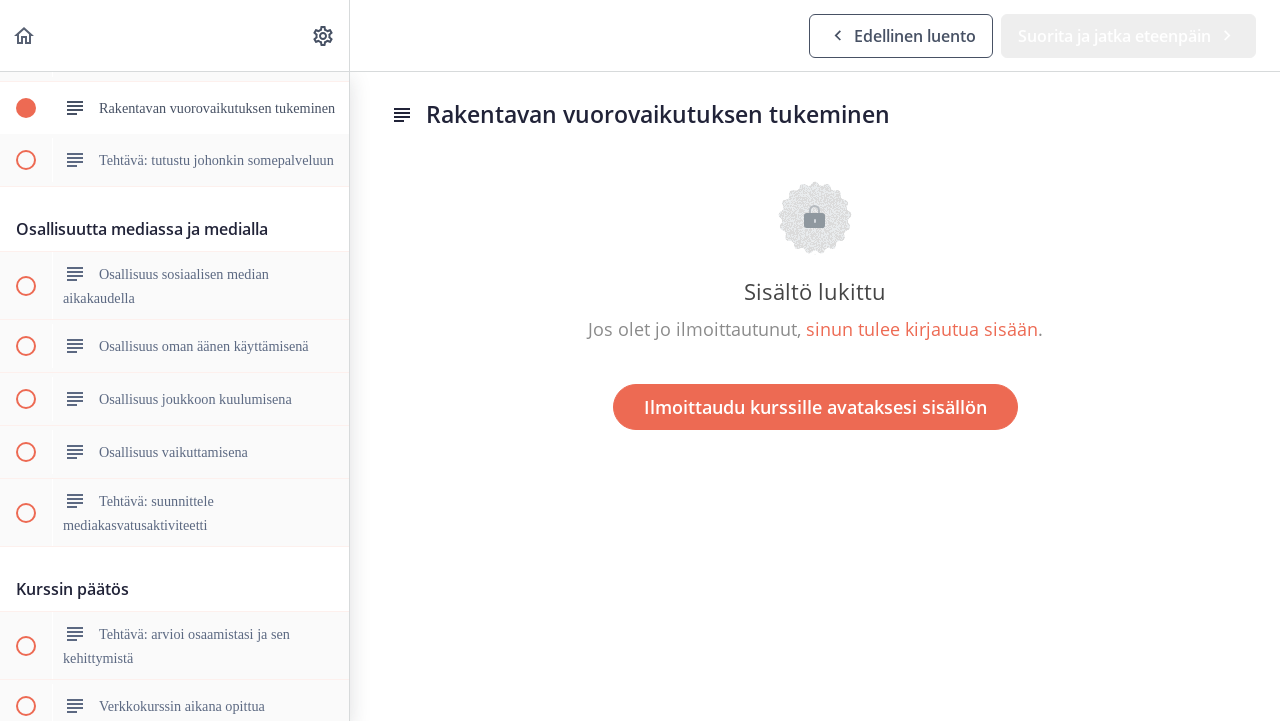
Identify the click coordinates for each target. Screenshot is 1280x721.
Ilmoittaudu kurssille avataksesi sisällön (815, 407)
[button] (25, 35)
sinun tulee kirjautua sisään (922, 329)
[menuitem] (324, 35)
